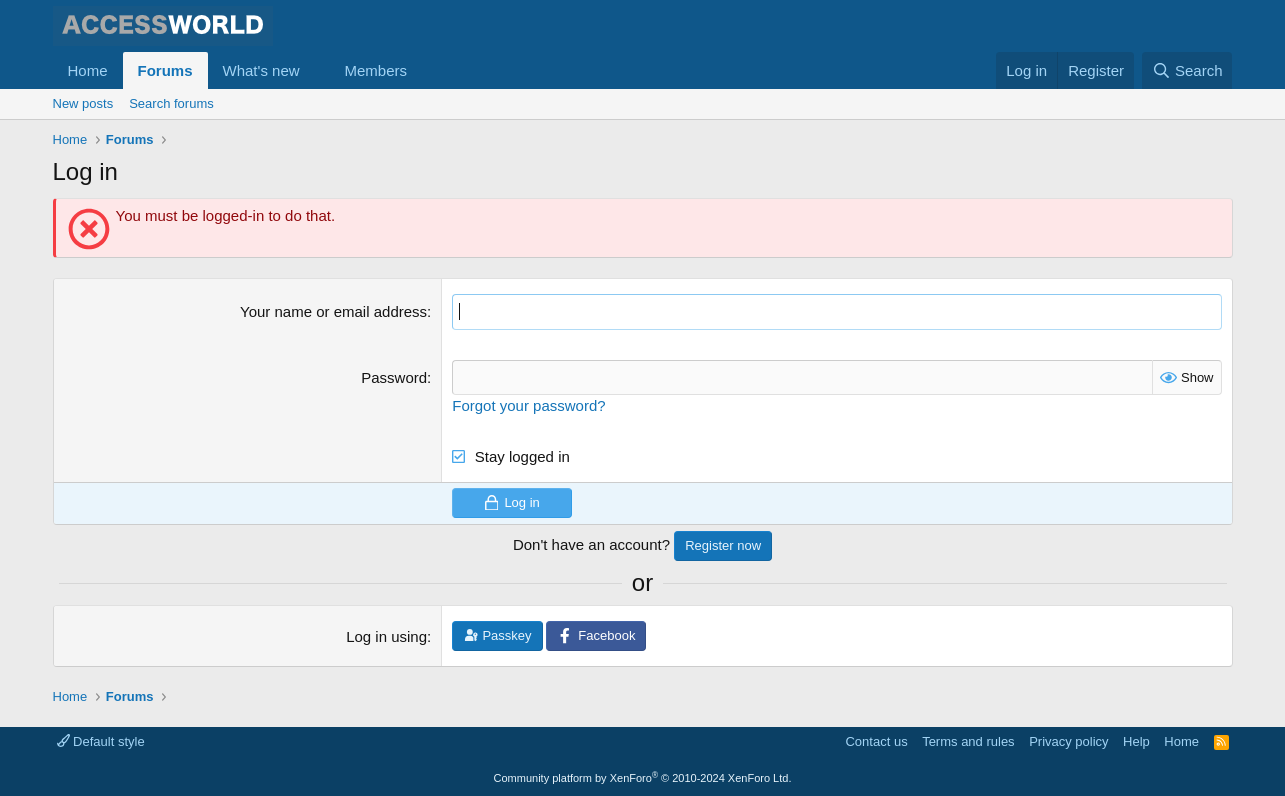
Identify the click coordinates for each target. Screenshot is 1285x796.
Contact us (876, 740)
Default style (101, 740)
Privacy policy (1068, 740)
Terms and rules (968, 740)
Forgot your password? (528, 404)
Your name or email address (333, 311)
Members (375, 70)
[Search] (1187, 70)
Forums (165, 70)
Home (88, 70)
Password (394, 376)
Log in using (386, 636)
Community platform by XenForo (643, 778)
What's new (261, 70)
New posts (83, 103)
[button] (315, 70)
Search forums (171, 103)
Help (1136, 740)
